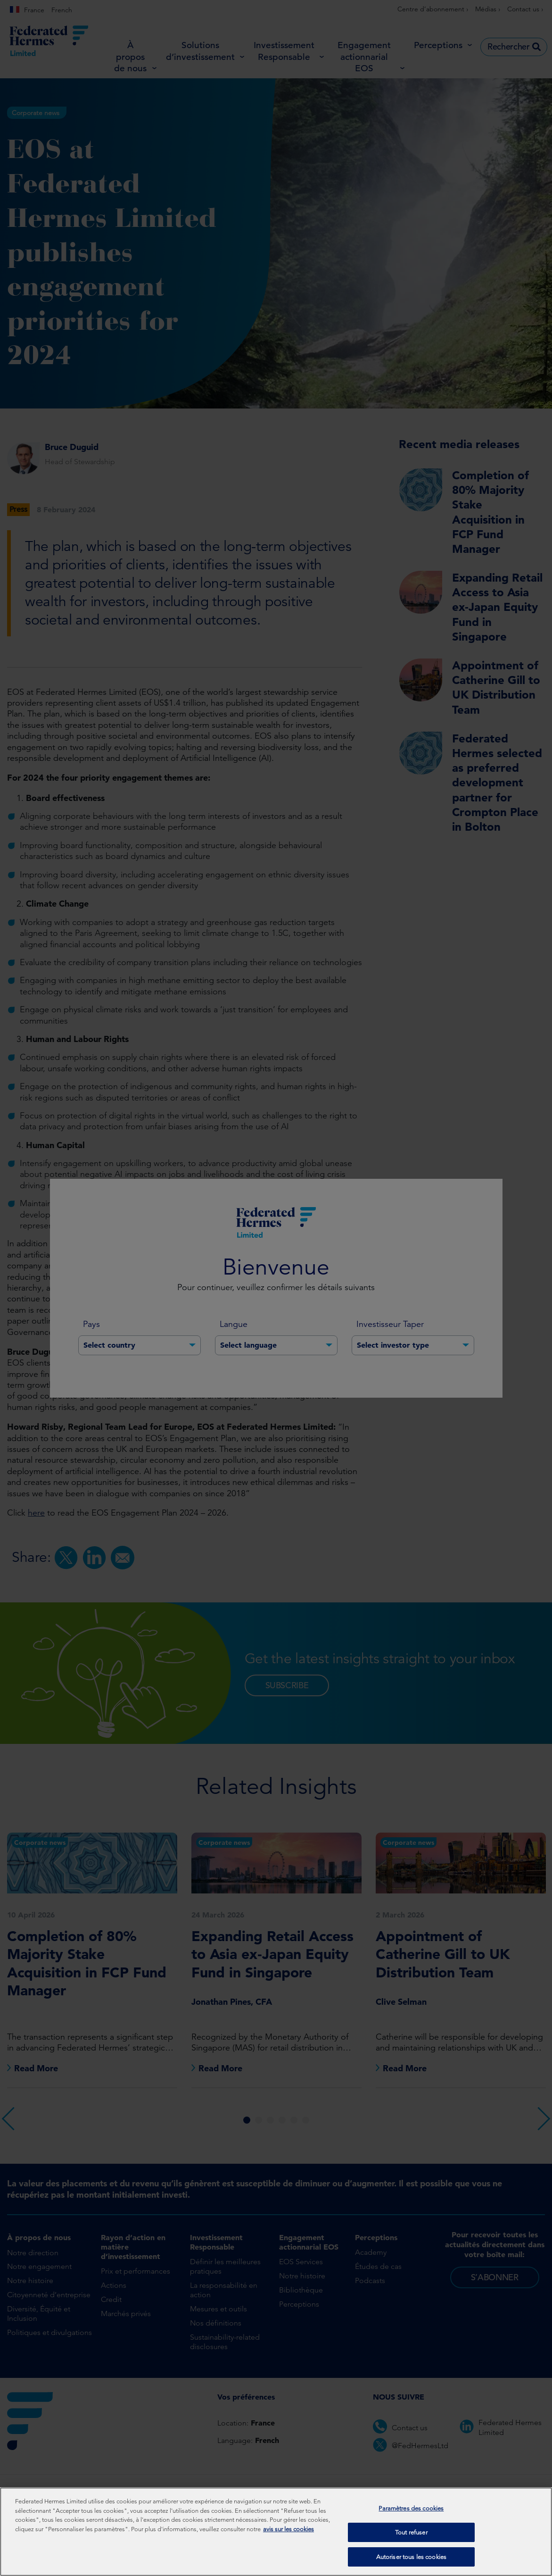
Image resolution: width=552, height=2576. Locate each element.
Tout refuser (411, 2532)
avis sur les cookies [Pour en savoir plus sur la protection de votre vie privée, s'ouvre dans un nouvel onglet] (288, 2529)
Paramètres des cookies (411, 2509)
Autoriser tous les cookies (411, 2557)
